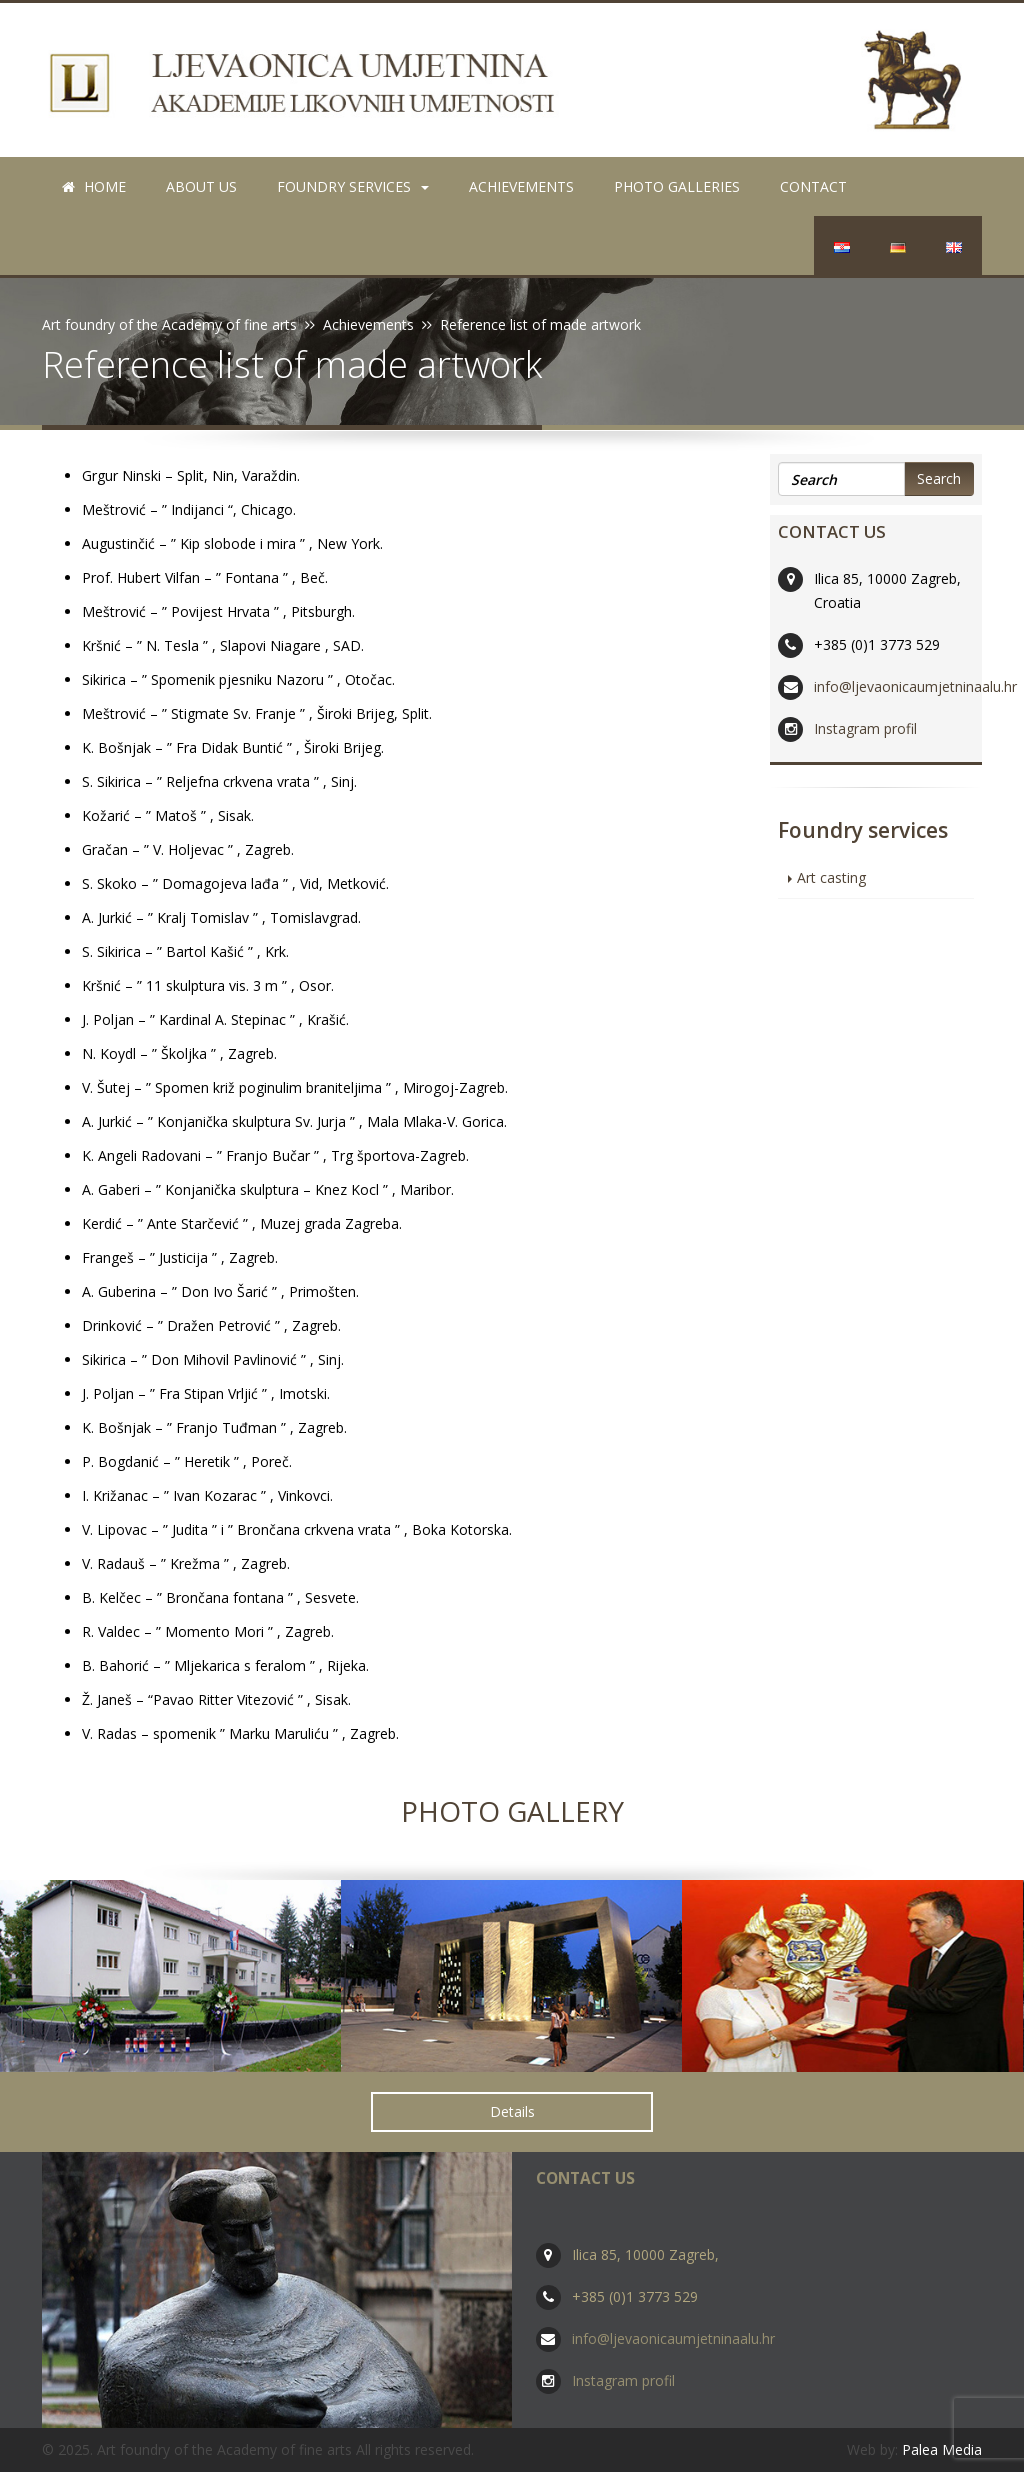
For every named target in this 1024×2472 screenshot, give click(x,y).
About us (201, 186)
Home (94, 186)
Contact (813, 186)
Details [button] (512, 2111)
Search (939, 478)
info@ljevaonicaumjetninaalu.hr (915, 686)
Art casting (831, 877)
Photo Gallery (512, 1811)
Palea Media (942, 2449)
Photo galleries (677, 186)
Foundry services (353, 186)
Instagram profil (865, 728)
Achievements (521, 186)
